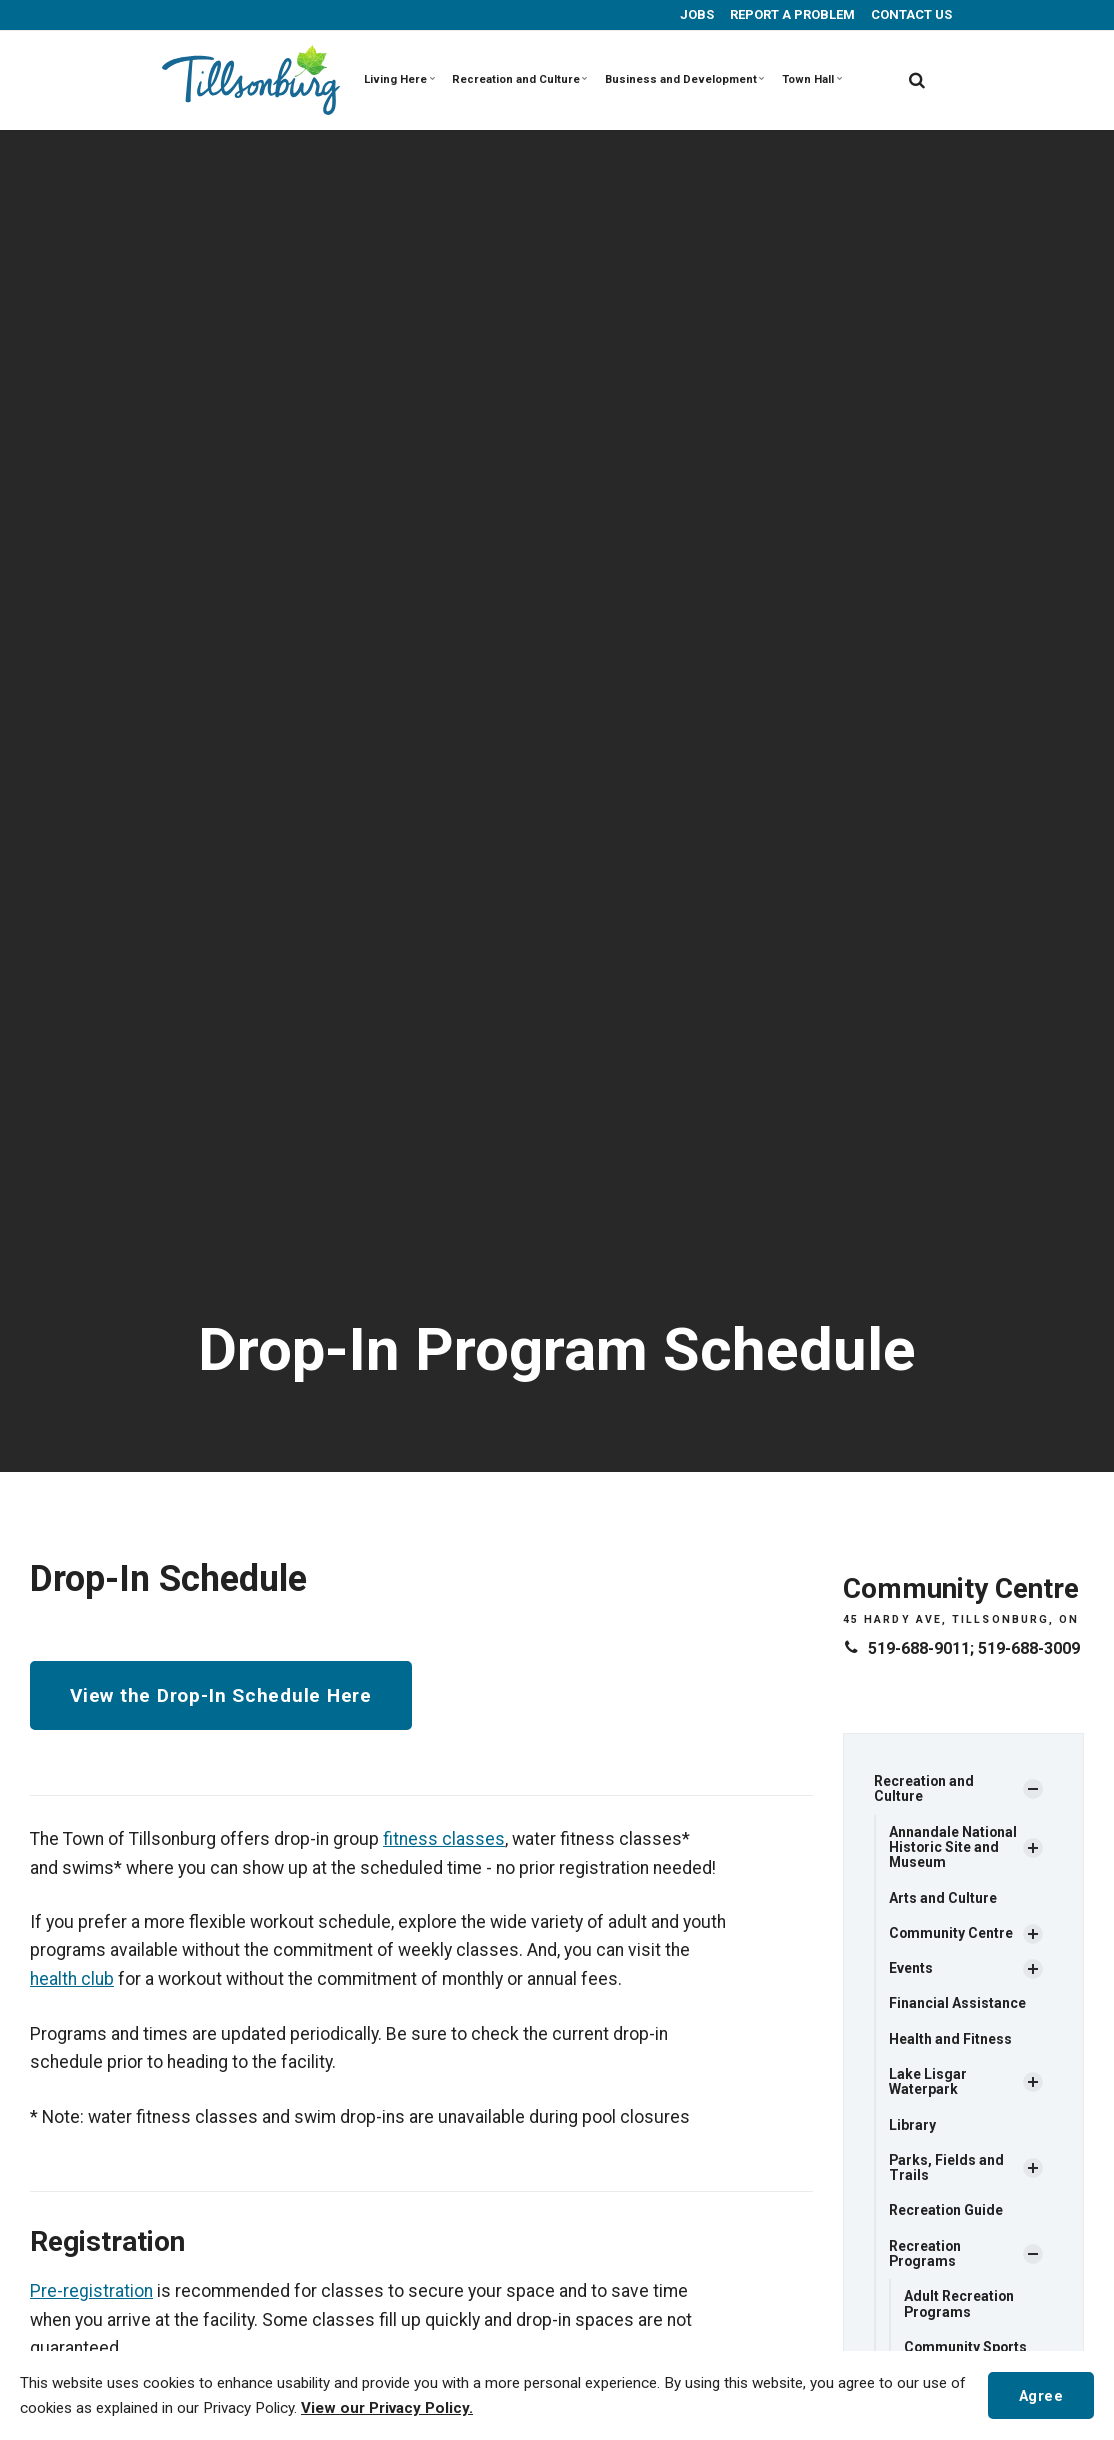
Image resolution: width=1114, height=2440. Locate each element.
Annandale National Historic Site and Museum (953, 1847)
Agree (1040, 2394)
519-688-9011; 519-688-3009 (974, 1648)
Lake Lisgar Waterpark (928, 2082)
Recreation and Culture (516, 79)
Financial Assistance (957, 2004)
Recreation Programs (925, 2254)
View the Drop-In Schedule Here (222, 1695)
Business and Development (679, 79)
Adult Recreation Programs (959, 2305)
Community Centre (951, 1934)
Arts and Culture (943, 1898)
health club (72, 1978)
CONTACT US (910, 14)
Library (912, 2126)
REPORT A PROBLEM (791, 14)
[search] (917, 80)
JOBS (695, 14)
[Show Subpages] (1033, 1790)
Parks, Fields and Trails (947, 2168)
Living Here (399, 79)
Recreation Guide (946, 2212)
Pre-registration (91, 2290)
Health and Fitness (950, 2040)
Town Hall (807, 79)
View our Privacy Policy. (387, 2408)
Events (911, 1969)
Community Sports (966, 2349)
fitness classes (444, 1839)
